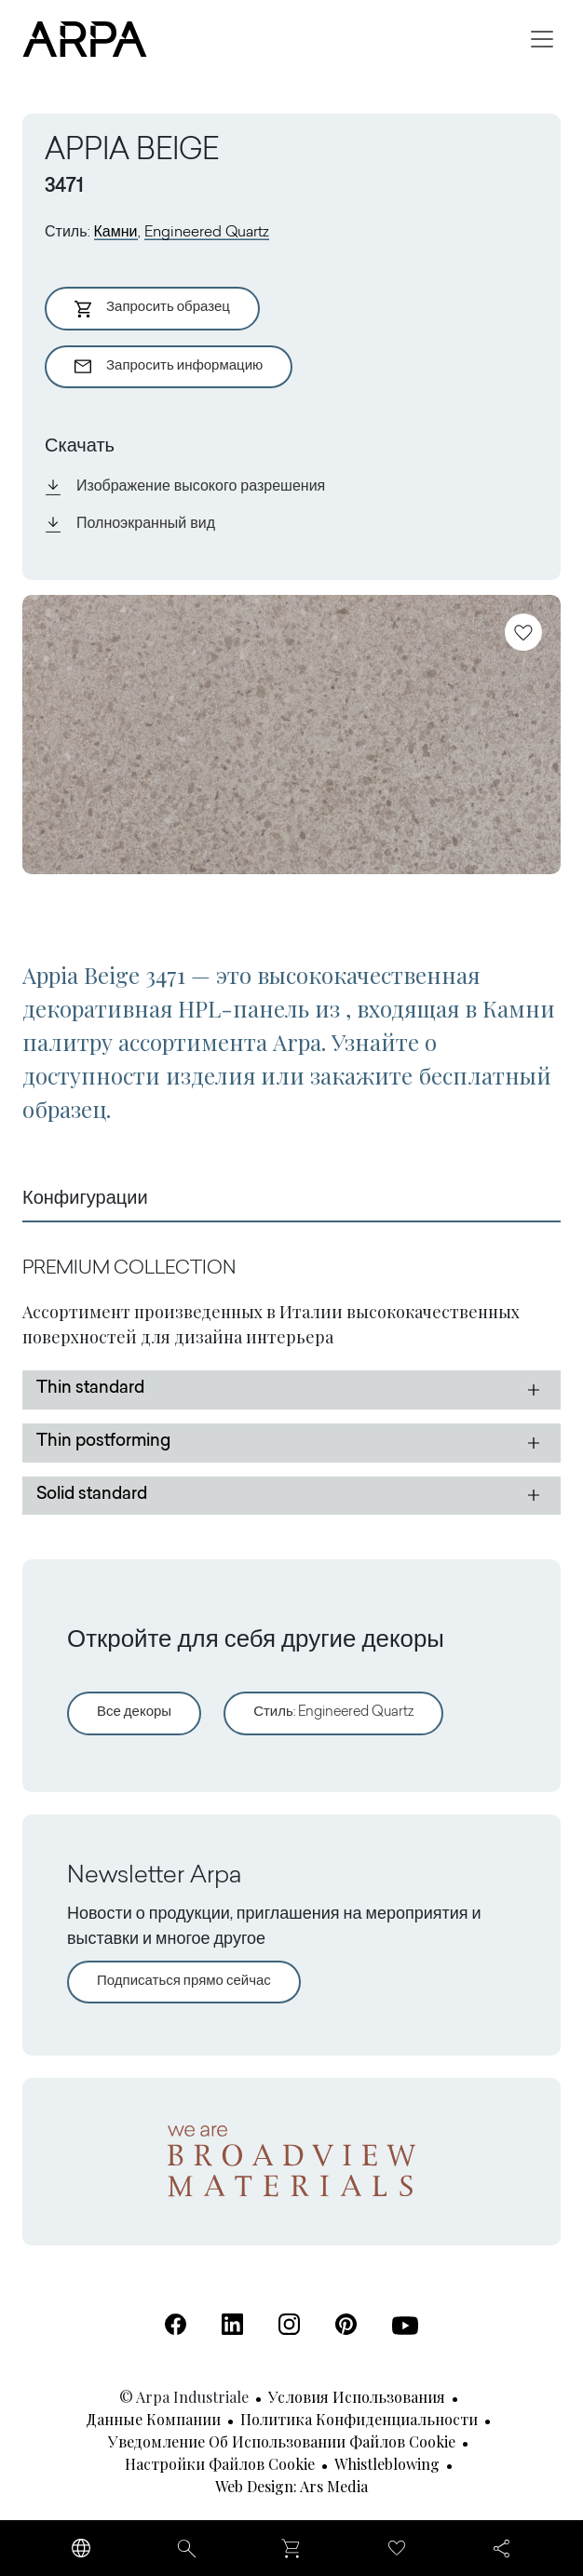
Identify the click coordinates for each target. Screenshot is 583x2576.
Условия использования (356, 2397)
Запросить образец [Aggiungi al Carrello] (152, 309)
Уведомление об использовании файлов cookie (281, 2441)
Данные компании (153, 2419)
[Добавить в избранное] (523, 632)
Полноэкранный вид (130, 524)
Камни (116, 232)
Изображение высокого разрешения (185, 487)
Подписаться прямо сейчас (184, 1982)
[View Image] (291, 734)
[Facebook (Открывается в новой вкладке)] (175, 2324)
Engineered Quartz (206, 232)
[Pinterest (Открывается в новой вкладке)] (346, 2324)
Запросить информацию (169, 366)
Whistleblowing (387, 2464)
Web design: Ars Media (291, 2486)
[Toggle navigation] (542, 39)
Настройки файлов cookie (220, 2464)
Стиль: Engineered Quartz (333, 1713)
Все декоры (134, 1713)
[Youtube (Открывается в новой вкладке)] (405, 2326)
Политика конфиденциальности (359, 2419)
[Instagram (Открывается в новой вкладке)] (289, 2324)
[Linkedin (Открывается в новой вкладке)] (232, 2324)
